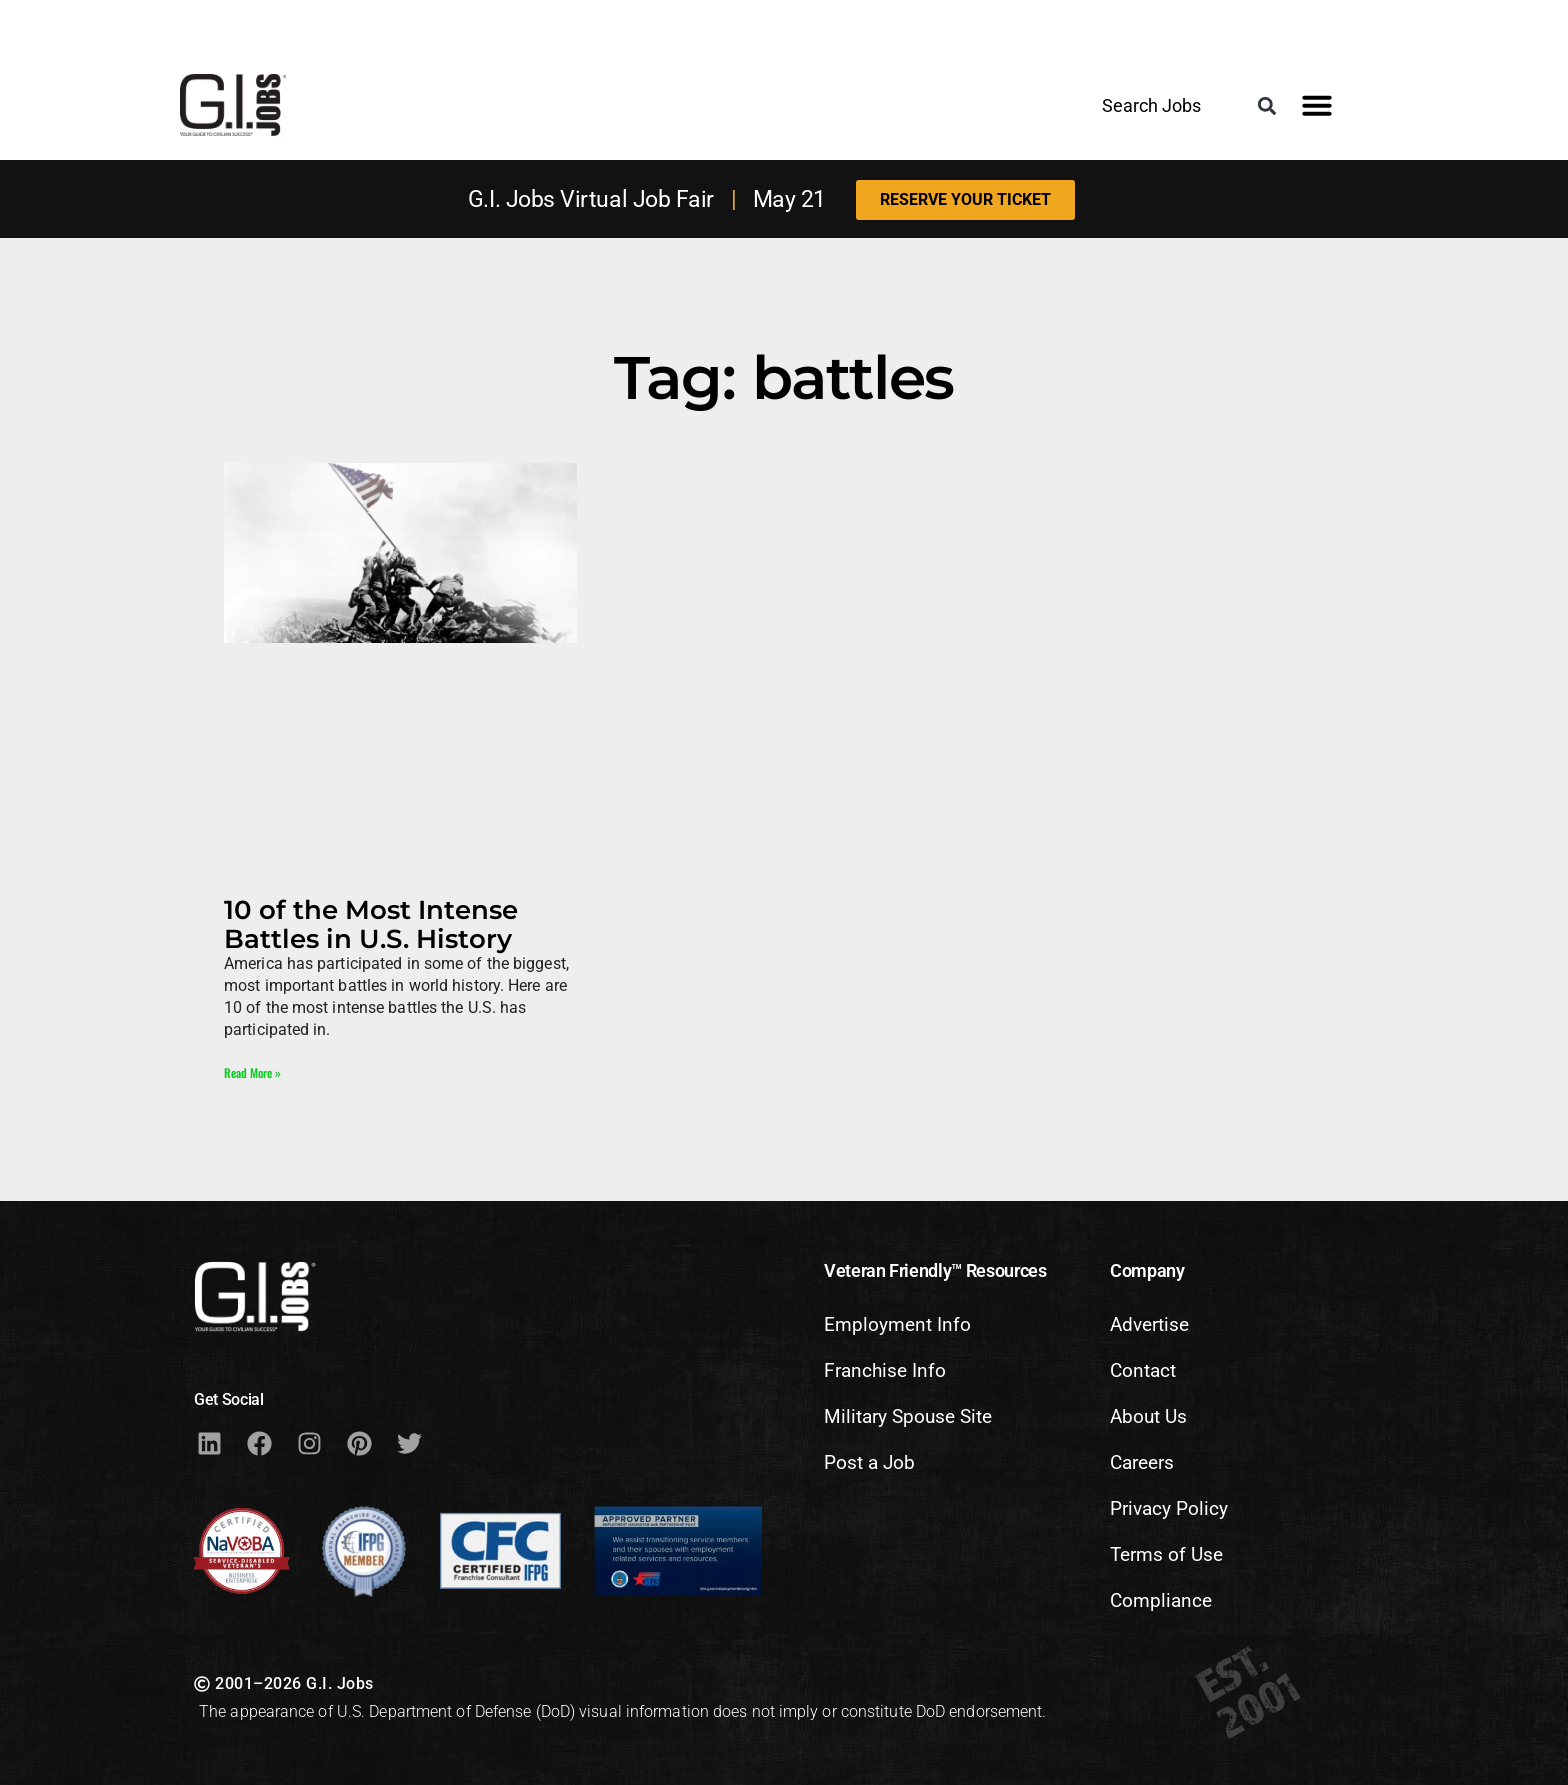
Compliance (1161, 1600)
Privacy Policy (1169, 1508)
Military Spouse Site (908, 1416)
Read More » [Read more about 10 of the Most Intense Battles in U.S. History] (252, 1072)
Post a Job (869, 1462)
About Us (1148, 1416)
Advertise (1149, 1324)
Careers (1142, 1462)
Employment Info (897, 1324)
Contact (1143, 1370)
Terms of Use (1166, 1554)
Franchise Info (885, 1370)
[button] (1266, 106)
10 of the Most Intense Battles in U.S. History (371, 924)
